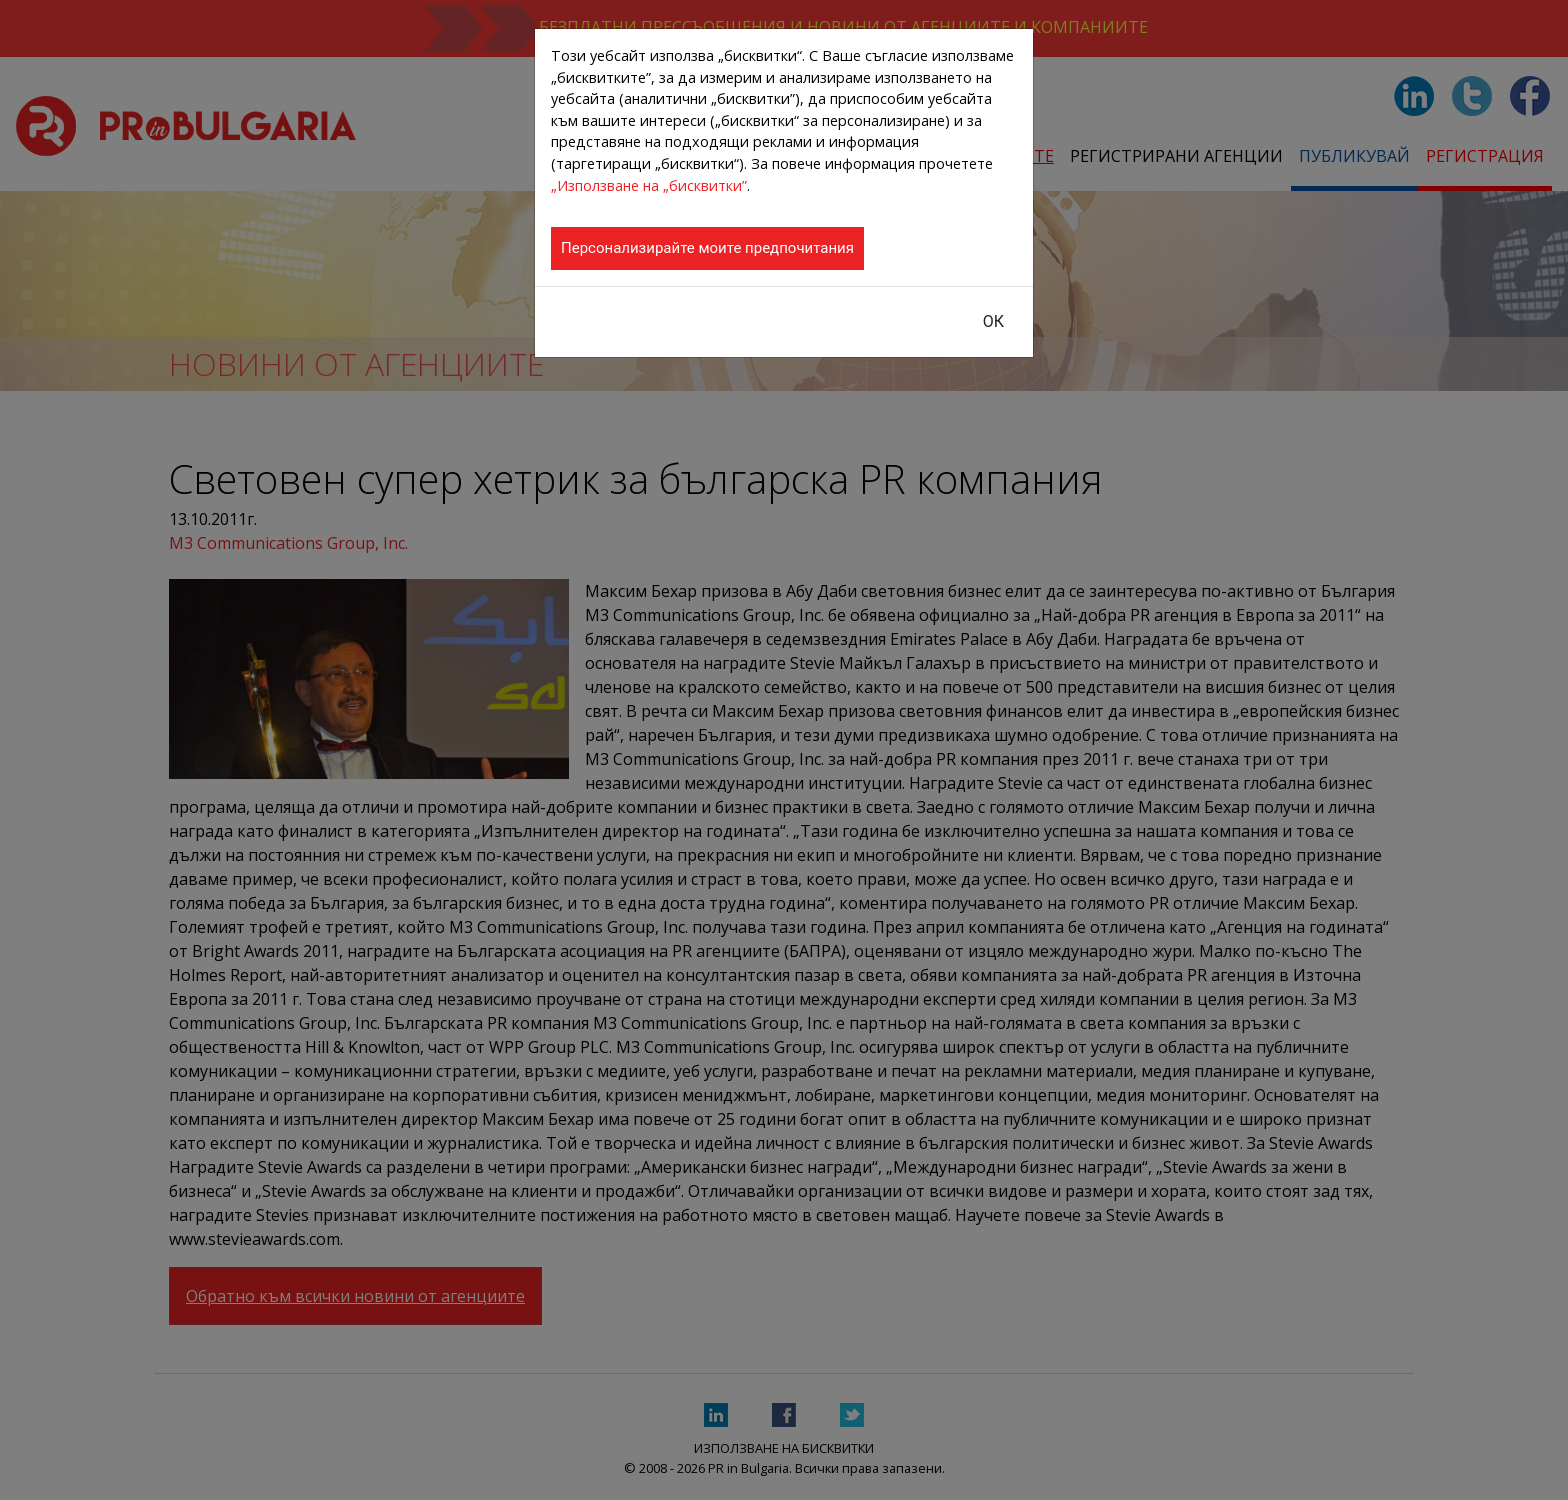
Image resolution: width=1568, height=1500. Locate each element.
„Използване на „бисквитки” (649, 185)
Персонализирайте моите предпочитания (707, 248)
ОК (993, 321)
